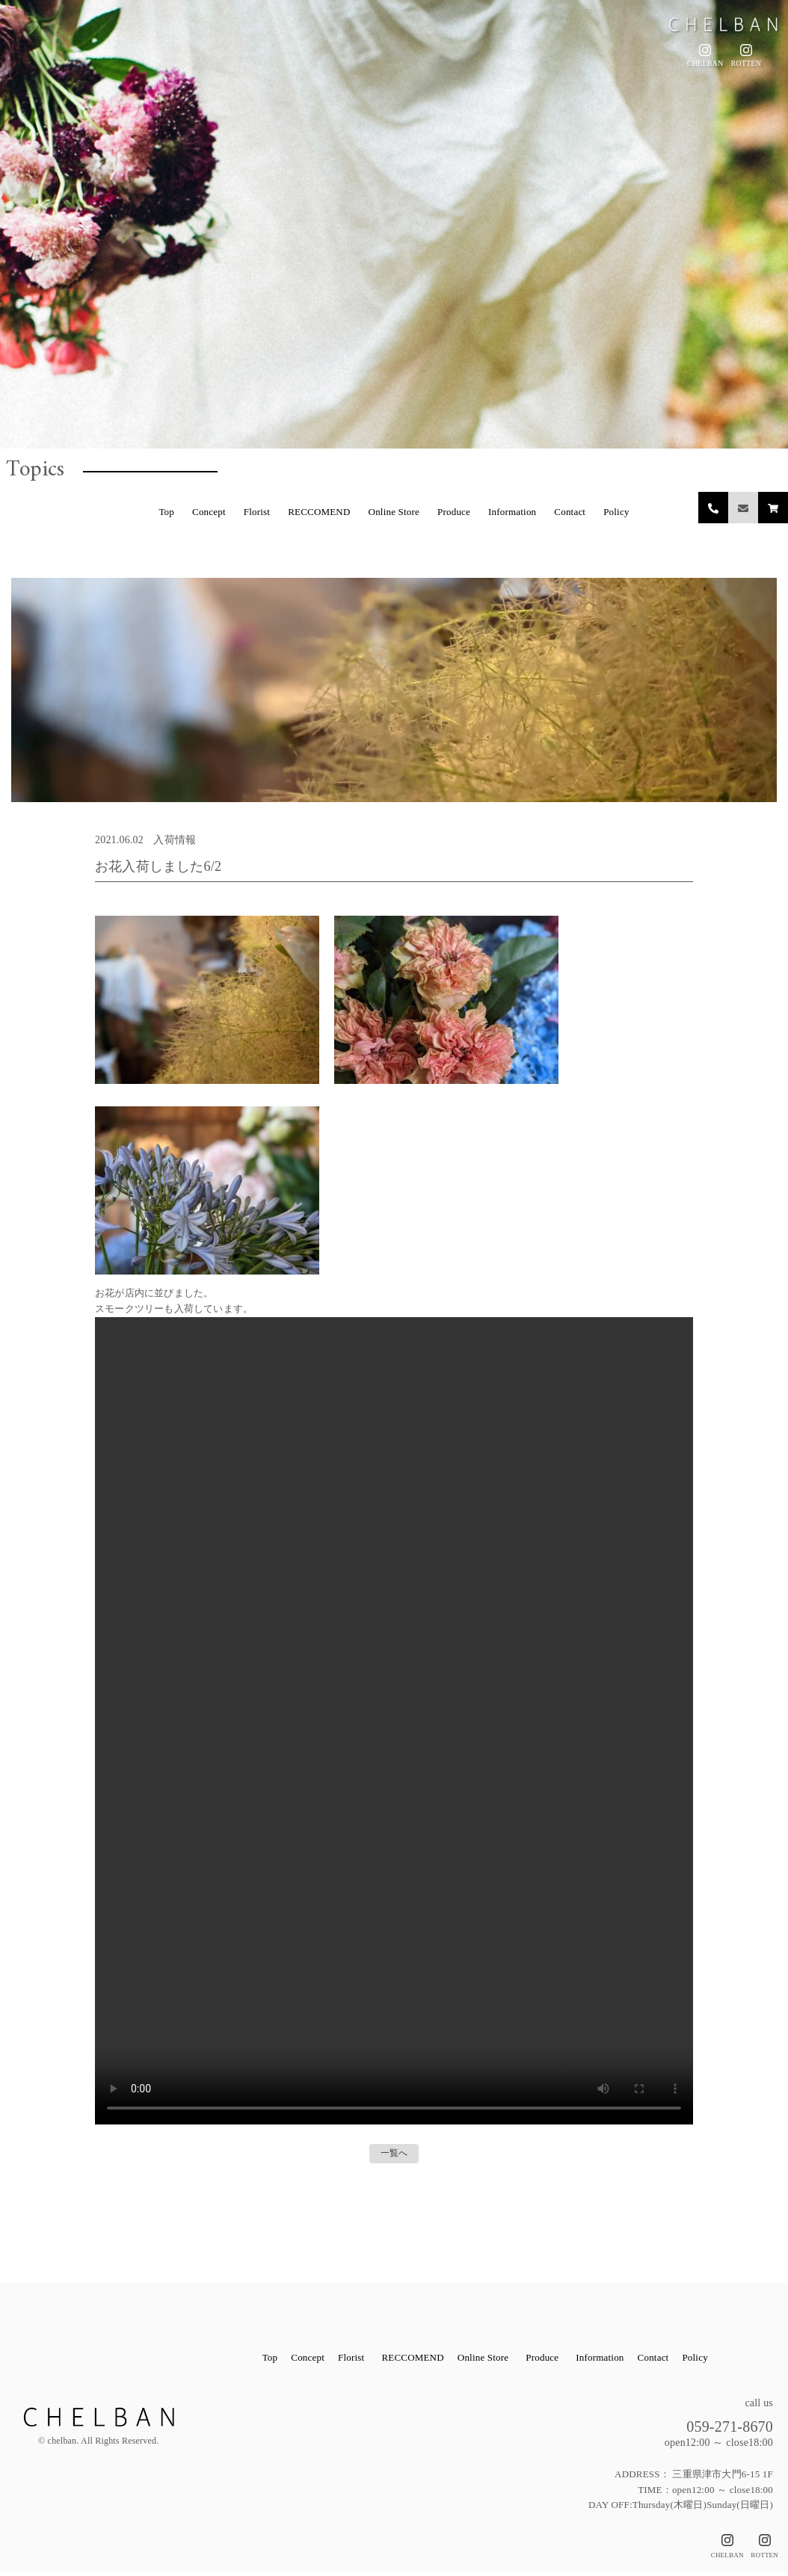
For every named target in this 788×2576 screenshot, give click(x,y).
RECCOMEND (319, 511)
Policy (616, 511)
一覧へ (394, 2154)
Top (166, 511)
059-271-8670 (713, 2428)
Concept (209, 511)
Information (512, 511)
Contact (569, 511)
